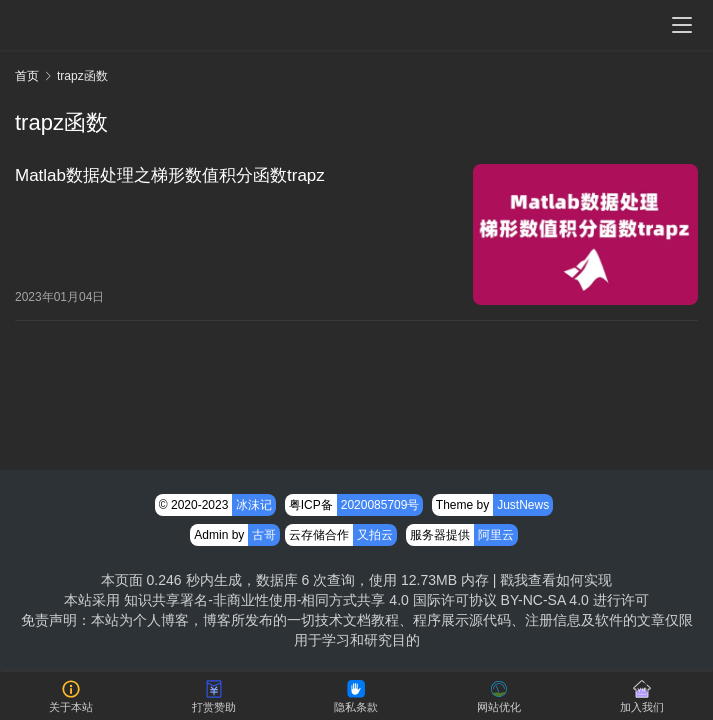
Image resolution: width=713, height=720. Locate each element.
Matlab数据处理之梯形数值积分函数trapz (170, 175)
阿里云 (496, 535)
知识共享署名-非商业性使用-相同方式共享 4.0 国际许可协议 (310, 600)
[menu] (682, 25)
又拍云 (375, 535)
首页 (27, 76)
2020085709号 (380, 505)
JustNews (523, 505)
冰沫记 (254, 505)
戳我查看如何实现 (556, 580)
